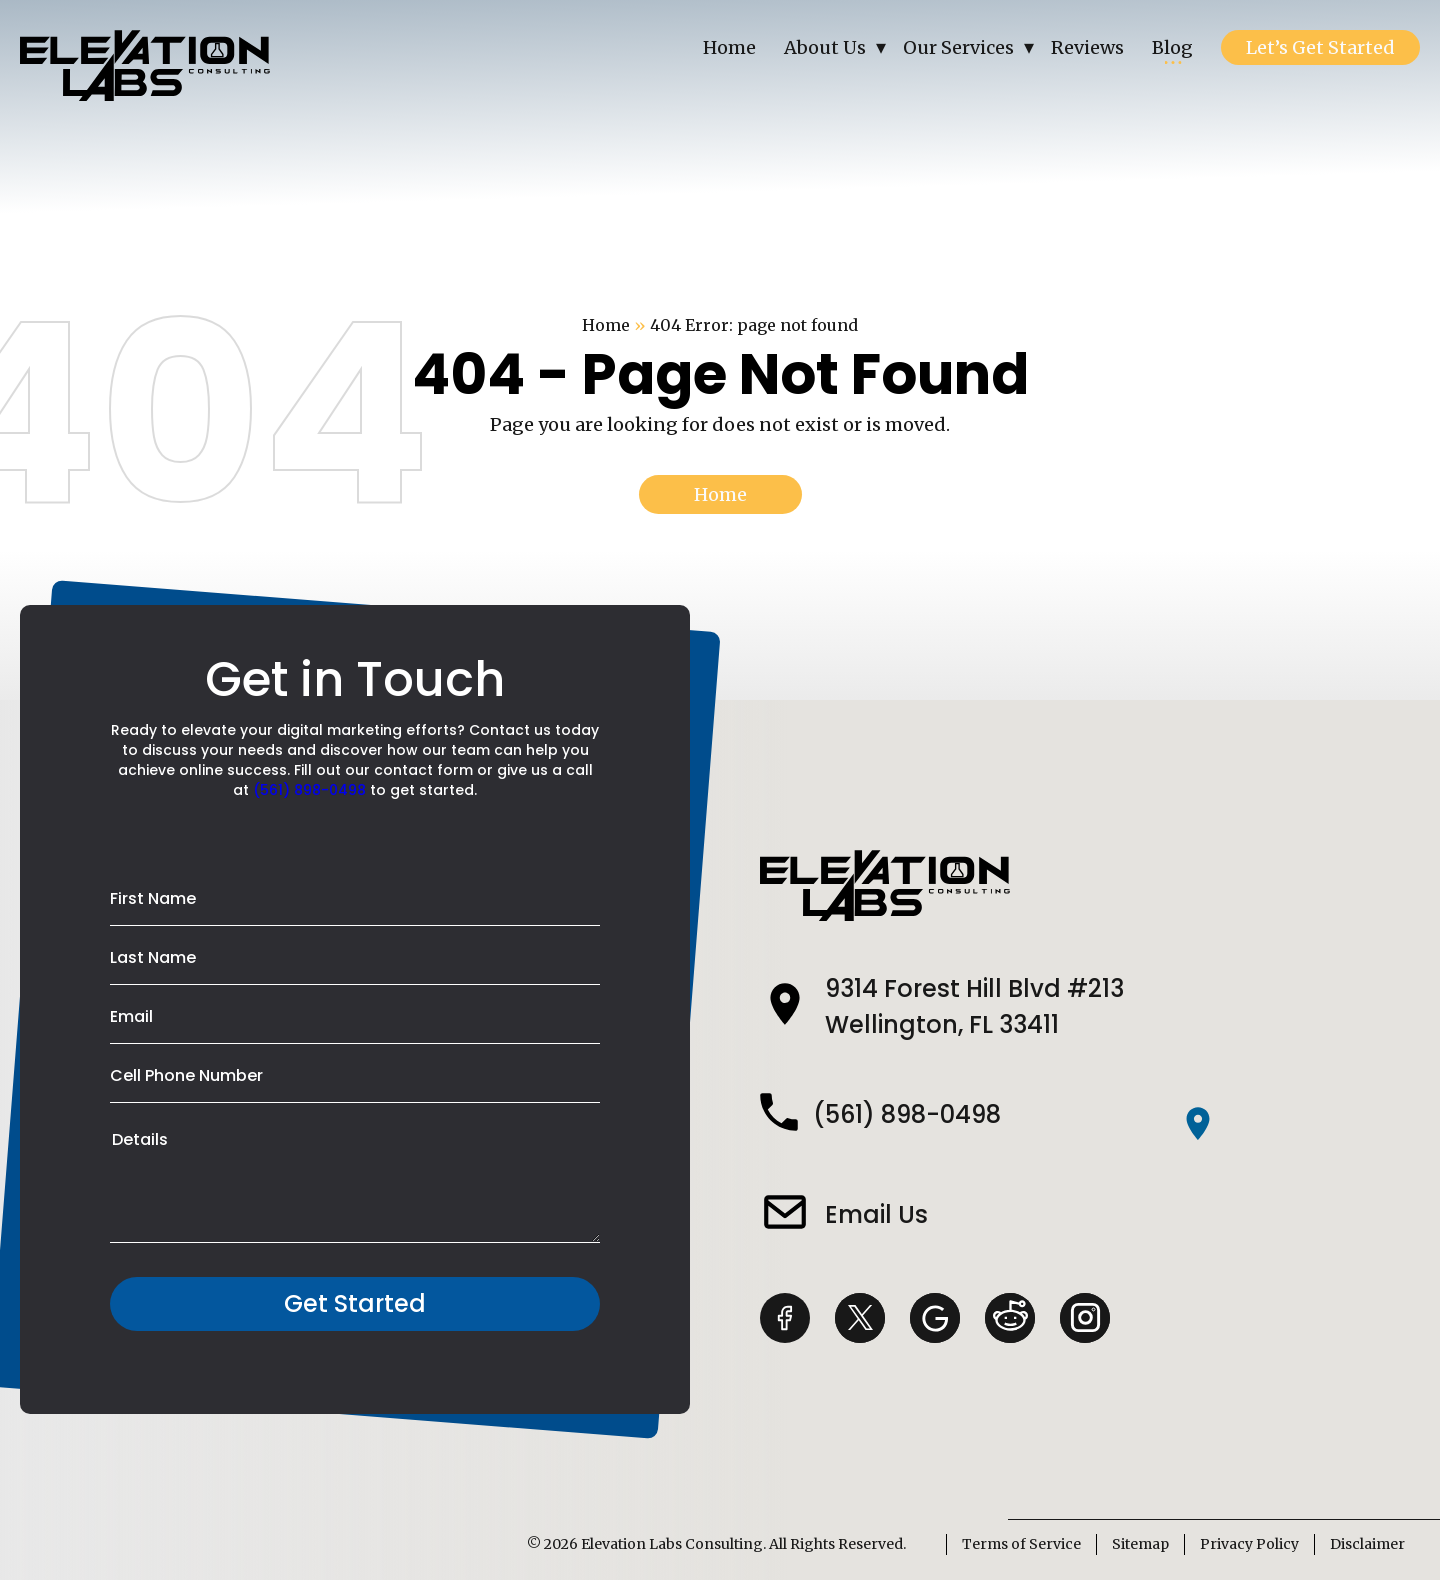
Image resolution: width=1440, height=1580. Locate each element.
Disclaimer (1367, 1544)
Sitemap (1140, 1544)
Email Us (876, 1214)
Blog (1172, 47)
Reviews (1087, 47)
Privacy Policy (1249, 1544)
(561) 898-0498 (309, 790)
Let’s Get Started (1320, 47)
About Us (825, 47)
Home (729, 47)
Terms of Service (1021, 1544)
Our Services (958, 47)
